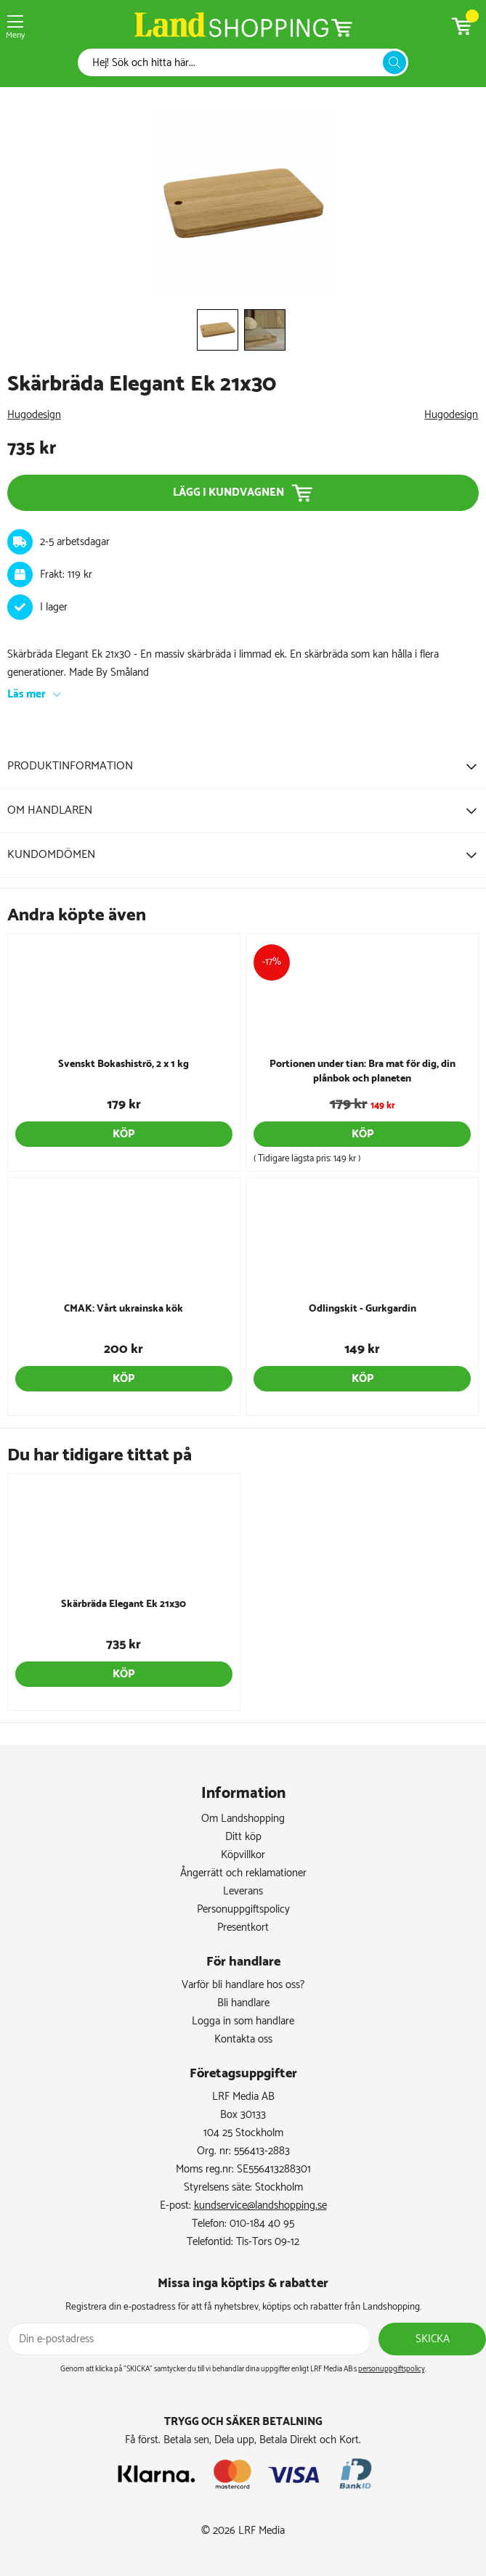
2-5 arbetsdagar (75, 542)
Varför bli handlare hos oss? (243, 1985)
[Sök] (233, 62)
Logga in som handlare (243, 2021)
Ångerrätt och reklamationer (243, 1873)
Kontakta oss (243, 2039)
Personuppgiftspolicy (243, 1909)
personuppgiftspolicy (391, 2369)
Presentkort (243, 1927)
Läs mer (26, 694)
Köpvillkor (243, 1855)
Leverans (243, 1891)
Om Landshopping (243, 1819)
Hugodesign (34, 415)
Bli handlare (243, 2003)
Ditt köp (243, 1837)
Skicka (433, 2339)
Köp (123, 1134)
